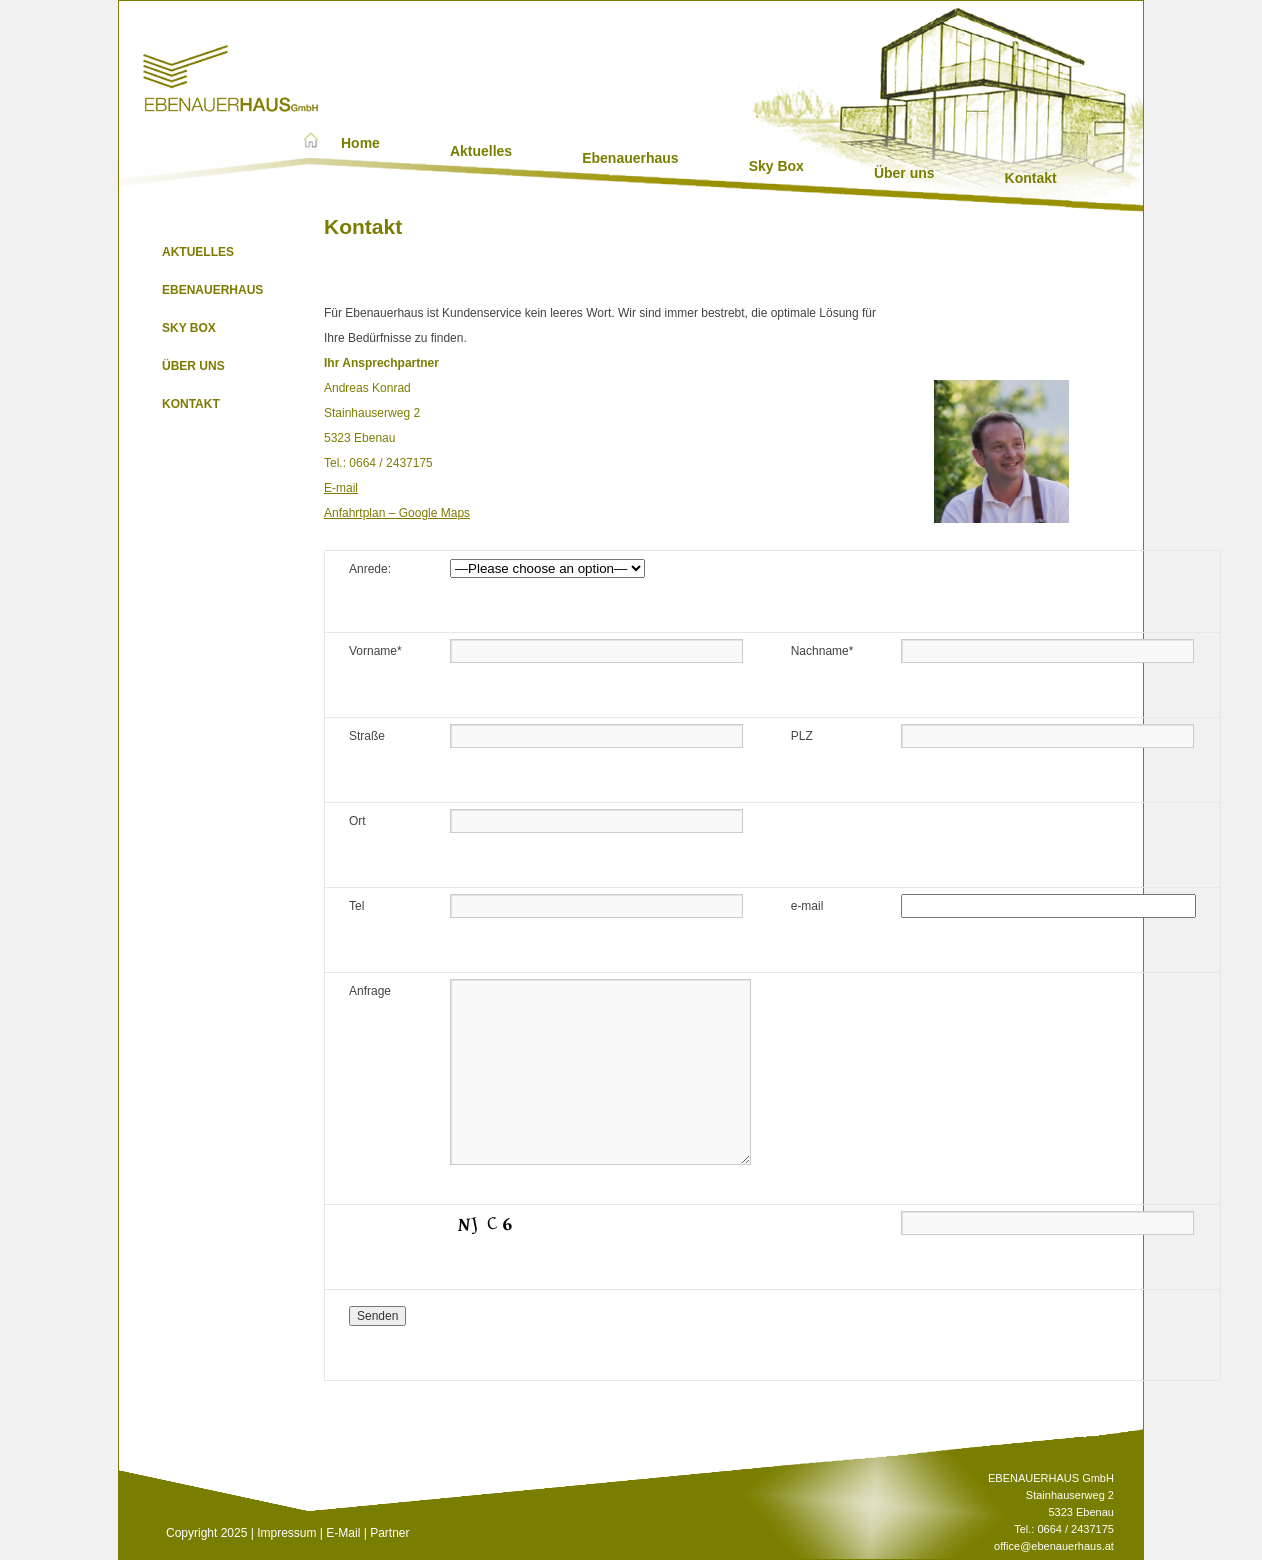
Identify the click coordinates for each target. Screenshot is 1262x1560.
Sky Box (776, 166)
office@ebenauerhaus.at (1054, 1546)
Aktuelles (481, 151)
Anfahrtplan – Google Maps (397, 513)
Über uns (904, 173)
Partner (389, 1533)
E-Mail (343, 1533)
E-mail (341, 488)
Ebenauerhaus (630, 158)
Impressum (286, 1533)
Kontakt (1031, 178)
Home (360, 143)
